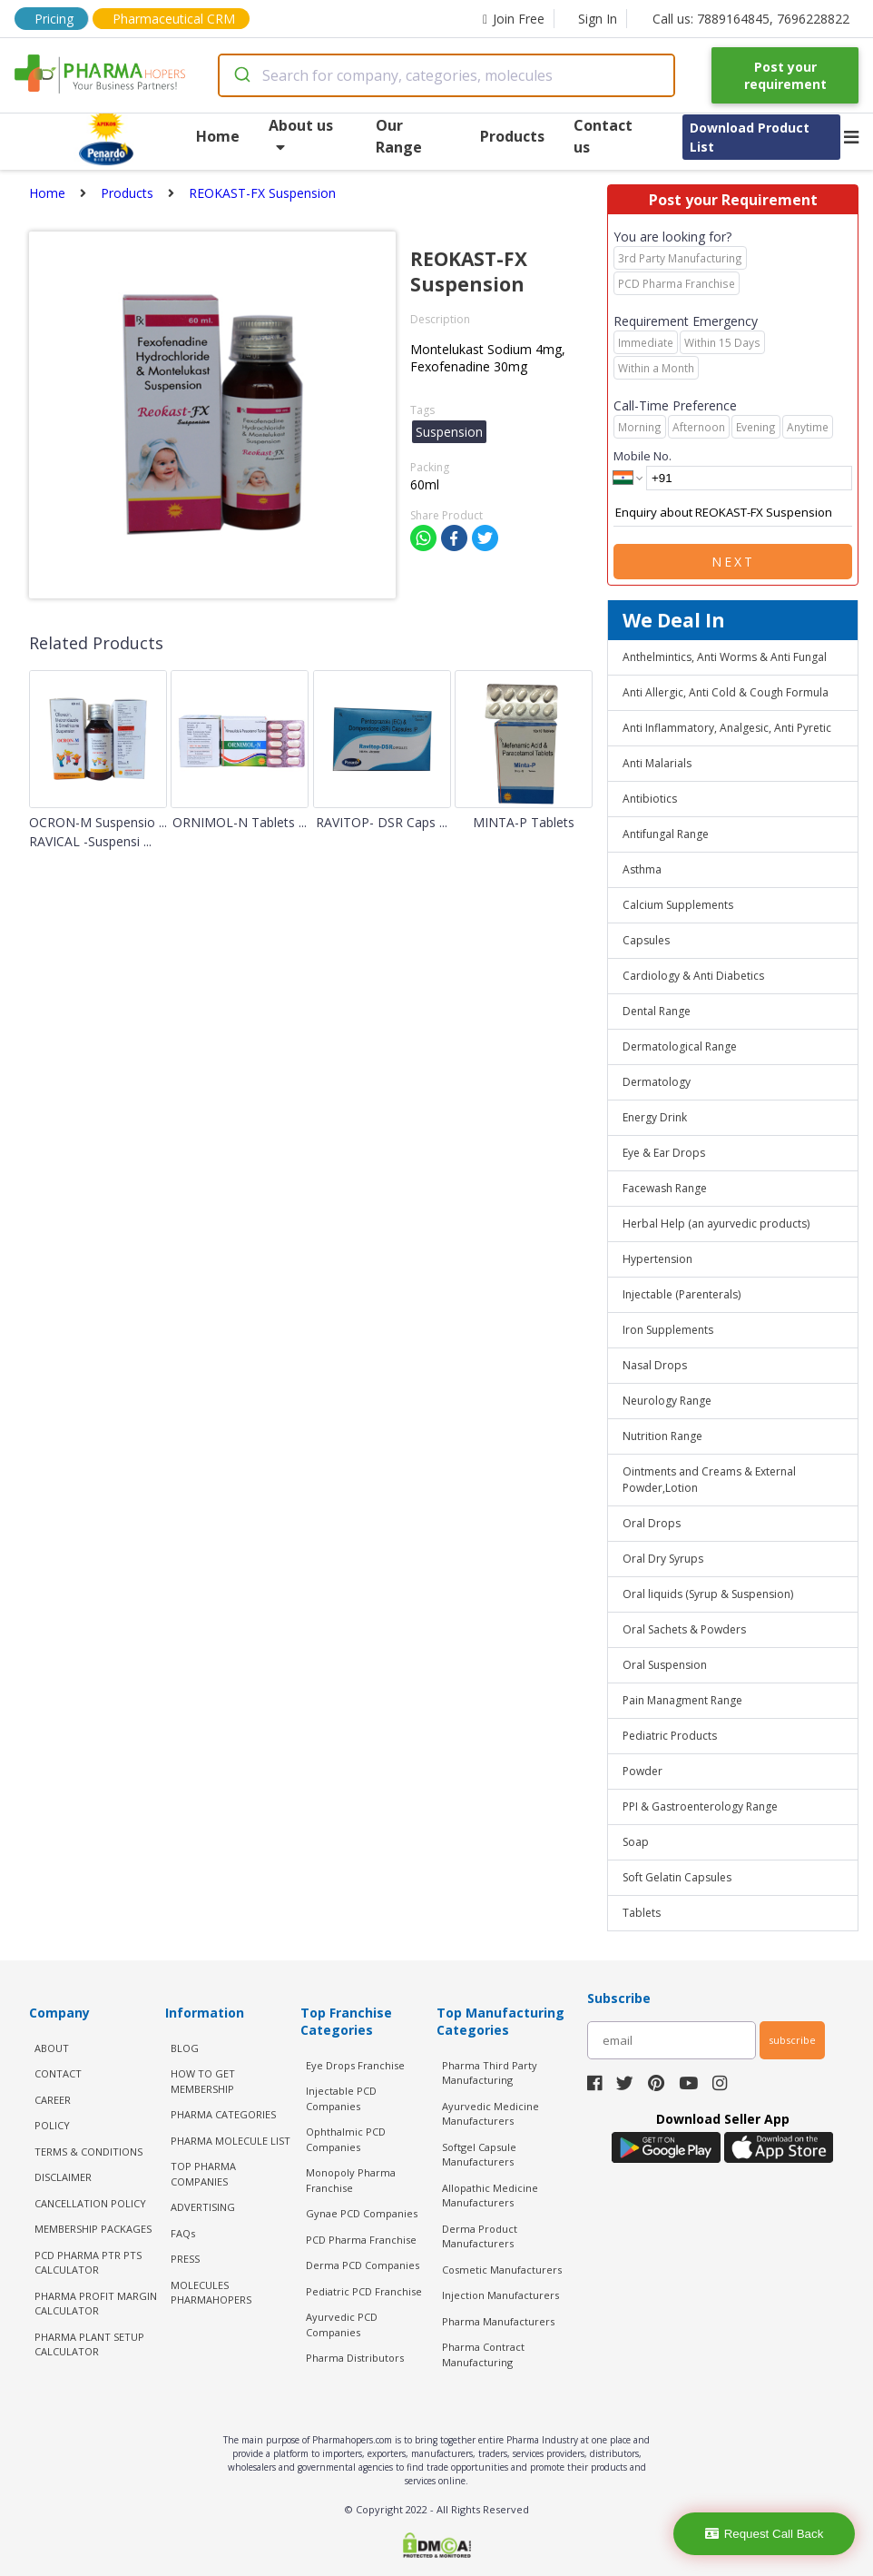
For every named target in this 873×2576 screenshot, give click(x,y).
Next (733, 561)
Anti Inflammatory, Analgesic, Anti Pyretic (727, 727)
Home (218, 136)
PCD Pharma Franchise (361, 2239)
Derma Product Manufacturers (479, 2236)
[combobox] (446, 75)
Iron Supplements (668, 1329)
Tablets (642, 1912)
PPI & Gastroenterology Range (700, 1806)
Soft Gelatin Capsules (677, 1877)
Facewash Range (665, 1188)
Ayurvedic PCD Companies (342, 2324)
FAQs (183, 2233)
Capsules (646, 940)
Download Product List (749, 137)
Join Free (513, 18)
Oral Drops (652, 1523)
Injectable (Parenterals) (682, 1294)
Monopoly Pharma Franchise (351, 2180)
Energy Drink (655, 1117)
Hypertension (657, 1259)
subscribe (792, 2040)
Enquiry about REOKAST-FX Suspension (732, 513)
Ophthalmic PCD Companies (346, 2139)
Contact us (603, 136)
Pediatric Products (670, 1735)
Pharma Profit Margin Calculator (95, 2303)
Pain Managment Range (682, 1700)
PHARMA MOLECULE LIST (230, 2140)
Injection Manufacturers (500, 2295)
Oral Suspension (665, 1665)
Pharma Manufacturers (498, 2321)
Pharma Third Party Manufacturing (489, 2072)
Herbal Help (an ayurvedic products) (716, 1223)
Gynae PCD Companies (361, 2213)
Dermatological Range (680, 1046)
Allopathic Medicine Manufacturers (490, 2195)
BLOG (185, 2048)
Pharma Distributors (355, 2357)
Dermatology (657, 1082)
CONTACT (58, 2073)
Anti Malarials (657, 763)
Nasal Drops (655, 1365)
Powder (642, 1771)
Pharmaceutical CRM (174, 18)
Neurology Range (667, 1400)
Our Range (399, 136)
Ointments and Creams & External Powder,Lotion (709, 1479)
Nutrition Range (662, 1436)
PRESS (185, 2258)
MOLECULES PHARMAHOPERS (211, 2292)
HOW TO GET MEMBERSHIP (203, 2081)
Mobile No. (642, 456)
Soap (636, 1842)
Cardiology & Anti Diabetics (693, 975)
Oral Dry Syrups (663, 1558)
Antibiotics (650, 798)
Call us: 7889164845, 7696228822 (750, 18)
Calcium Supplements (678, 905)
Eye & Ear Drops (664, 1152)
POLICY (52, 2125)
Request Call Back (764, 2534)
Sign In (597, 18)
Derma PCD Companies (362, 2265)
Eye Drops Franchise (355, 2065)
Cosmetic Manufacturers (502, 2269)
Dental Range (657, 1011)
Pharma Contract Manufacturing (483, 2354)
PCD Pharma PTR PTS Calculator (88, 2262)
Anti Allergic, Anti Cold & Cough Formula (726, 692)
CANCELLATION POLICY (90, 2203)
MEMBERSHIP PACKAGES (93, 2228)
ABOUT (51, 2048)
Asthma (642, 869)
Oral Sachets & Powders (684, 1629)
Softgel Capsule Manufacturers (479, 2154)
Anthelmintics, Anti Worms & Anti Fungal (725, 657)
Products (512, 136)
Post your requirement (785, 75)
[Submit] (241, 75)
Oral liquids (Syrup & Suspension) (708, 1594)
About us (301, 134)
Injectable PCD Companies (341, 2098)
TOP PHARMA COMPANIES (203, 2173)
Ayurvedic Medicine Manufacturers (490, 2113)
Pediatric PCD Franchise (364, 2291)
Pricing (54, 18)
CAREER (52, 2100)
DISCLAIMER (63, 2177)
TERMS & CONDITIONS (88, 2151)
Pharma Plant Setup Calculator (89, 2344)
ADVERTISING (203, 2207)
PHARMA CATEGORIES (223, 2114)
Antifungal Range (666, 834)
